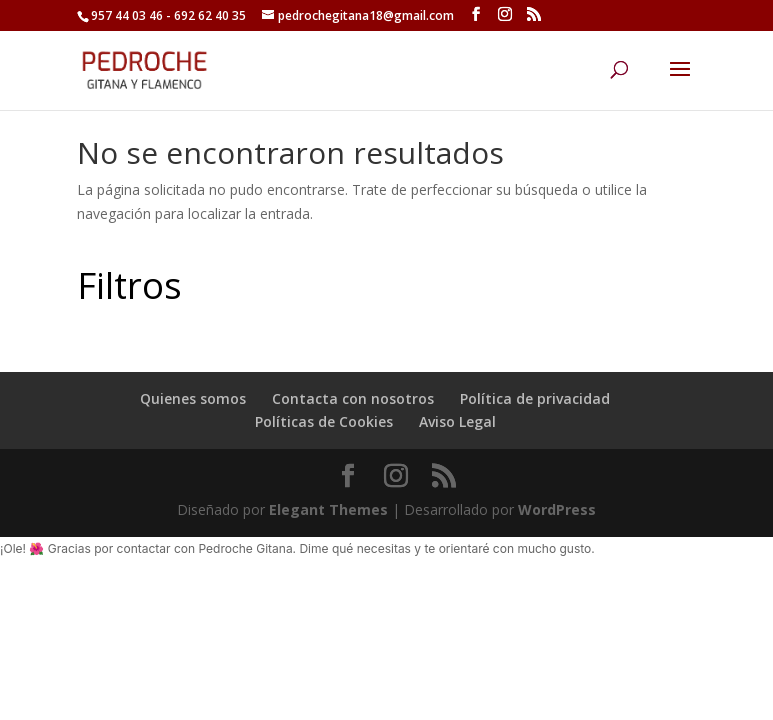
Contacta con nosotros (353, 398)
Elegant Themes (328, 509)
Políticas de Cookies (324, 421)
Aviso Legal (457, 421)
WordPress (557, 509)
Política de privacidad (535, 398)
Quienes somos (193, 398)
